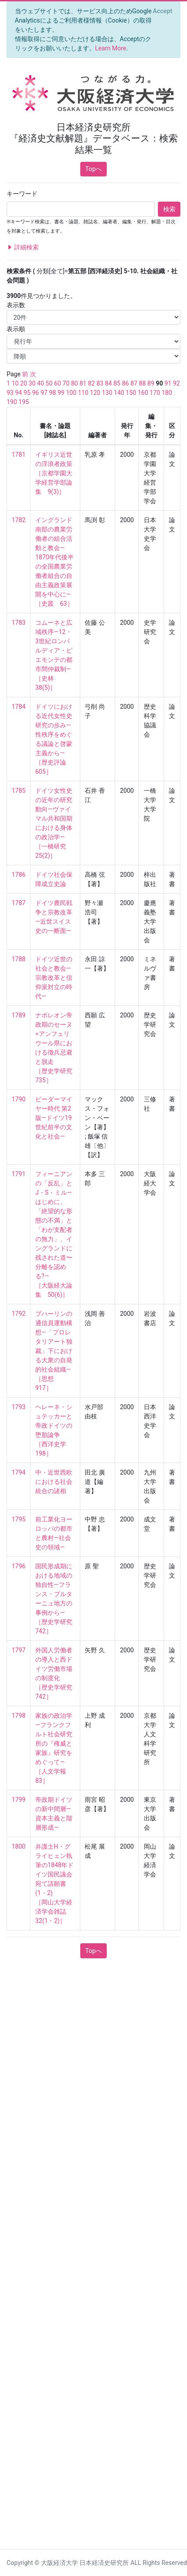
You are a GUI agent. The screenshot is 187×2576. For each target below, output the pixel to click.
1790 (19, 1099)
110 (83, 392)
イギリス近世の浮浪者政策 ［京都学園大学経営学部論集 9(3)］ (53, 473)
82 (91, 383)
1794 (19, 1472)
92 (176, 383)
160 (143, 392)
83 (100, 383)
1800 (19, 1846)
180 (166, 392)
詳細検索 (23, 247)
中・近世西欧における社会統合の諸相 (53, 1481)
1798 (19, 1715)
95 (26, 392)
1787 (19, 902)
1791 (19, 1173)
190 (12, 401)
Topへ (93, 168)
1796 (19, 1566)
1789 (19, 1015)
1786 (19, 874)
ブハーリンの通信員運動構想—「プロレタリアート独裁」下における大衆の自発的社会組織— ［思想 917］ (53, 1350)
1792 (19, 1313)
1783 (19, 622)
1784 (19, 706)
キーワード (22, 193)
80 (74, 383)
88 (142, 383)
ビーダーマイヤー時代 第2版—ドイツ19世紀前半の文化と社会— (53, 1118)
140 (119, 392)
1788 (19, 959)
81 (82, 383)
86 (125, 383)
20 (23, 383)
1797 (19, 1650)
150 (131, 392)
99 (60, 392)
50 (48, 383)
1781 (19, 454)
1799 (19, 1799)
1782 (19, 520)
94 (18, 392)
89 (150, 383)
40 (40, 383)
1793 (19, 1406)
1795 (19, 1519)
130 (107, 392)
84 (108, 383)
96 (35, 392)
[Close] (162, 11)
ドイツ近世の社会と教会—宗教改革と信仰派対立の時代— (53, 977)
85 (116, 383)
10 (15, 383)
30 (32, 383)
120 (95, 392)
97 (44, 392)
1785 (19, 790)
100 (71, 392)
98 (52, 392)
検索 (169, 209)
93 (10, 392)
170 (155, 392)
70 (66, 383)
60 (57, 383)
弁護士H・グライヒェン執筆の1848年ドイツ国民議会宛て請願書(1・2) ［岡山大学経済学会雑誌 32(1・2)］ (54, 1883)
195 (24, 401)
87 (134, 383)
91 (168, 383)
